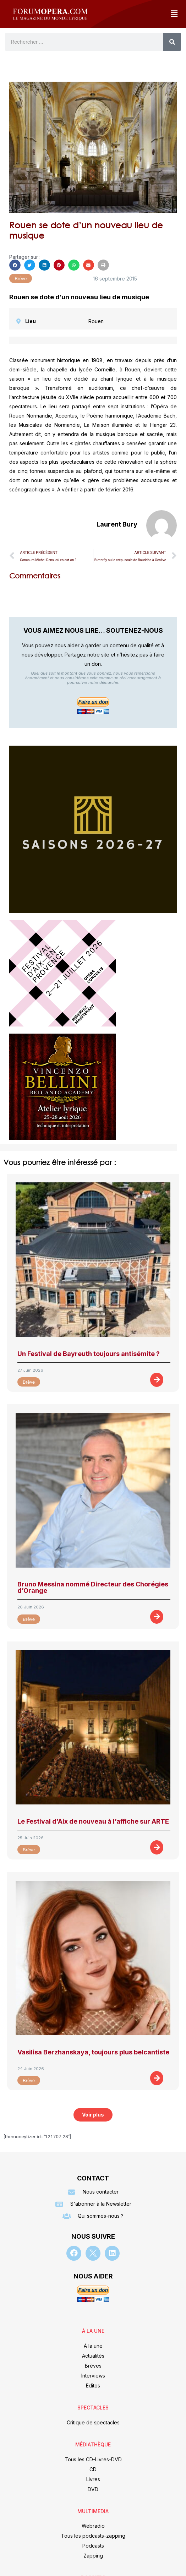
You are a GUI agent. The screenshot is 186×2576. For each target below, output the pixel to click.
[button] (174, 14)
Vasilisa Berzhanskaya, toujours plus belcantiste (93, 2052)
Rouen (96, 321)
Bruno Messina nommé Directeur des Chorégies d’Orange (92, 1587)
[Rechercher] (172, 42)
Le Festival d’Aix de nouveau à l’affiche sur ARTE (93, 1821)
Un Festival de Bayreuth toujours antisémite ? (88, 1353)
